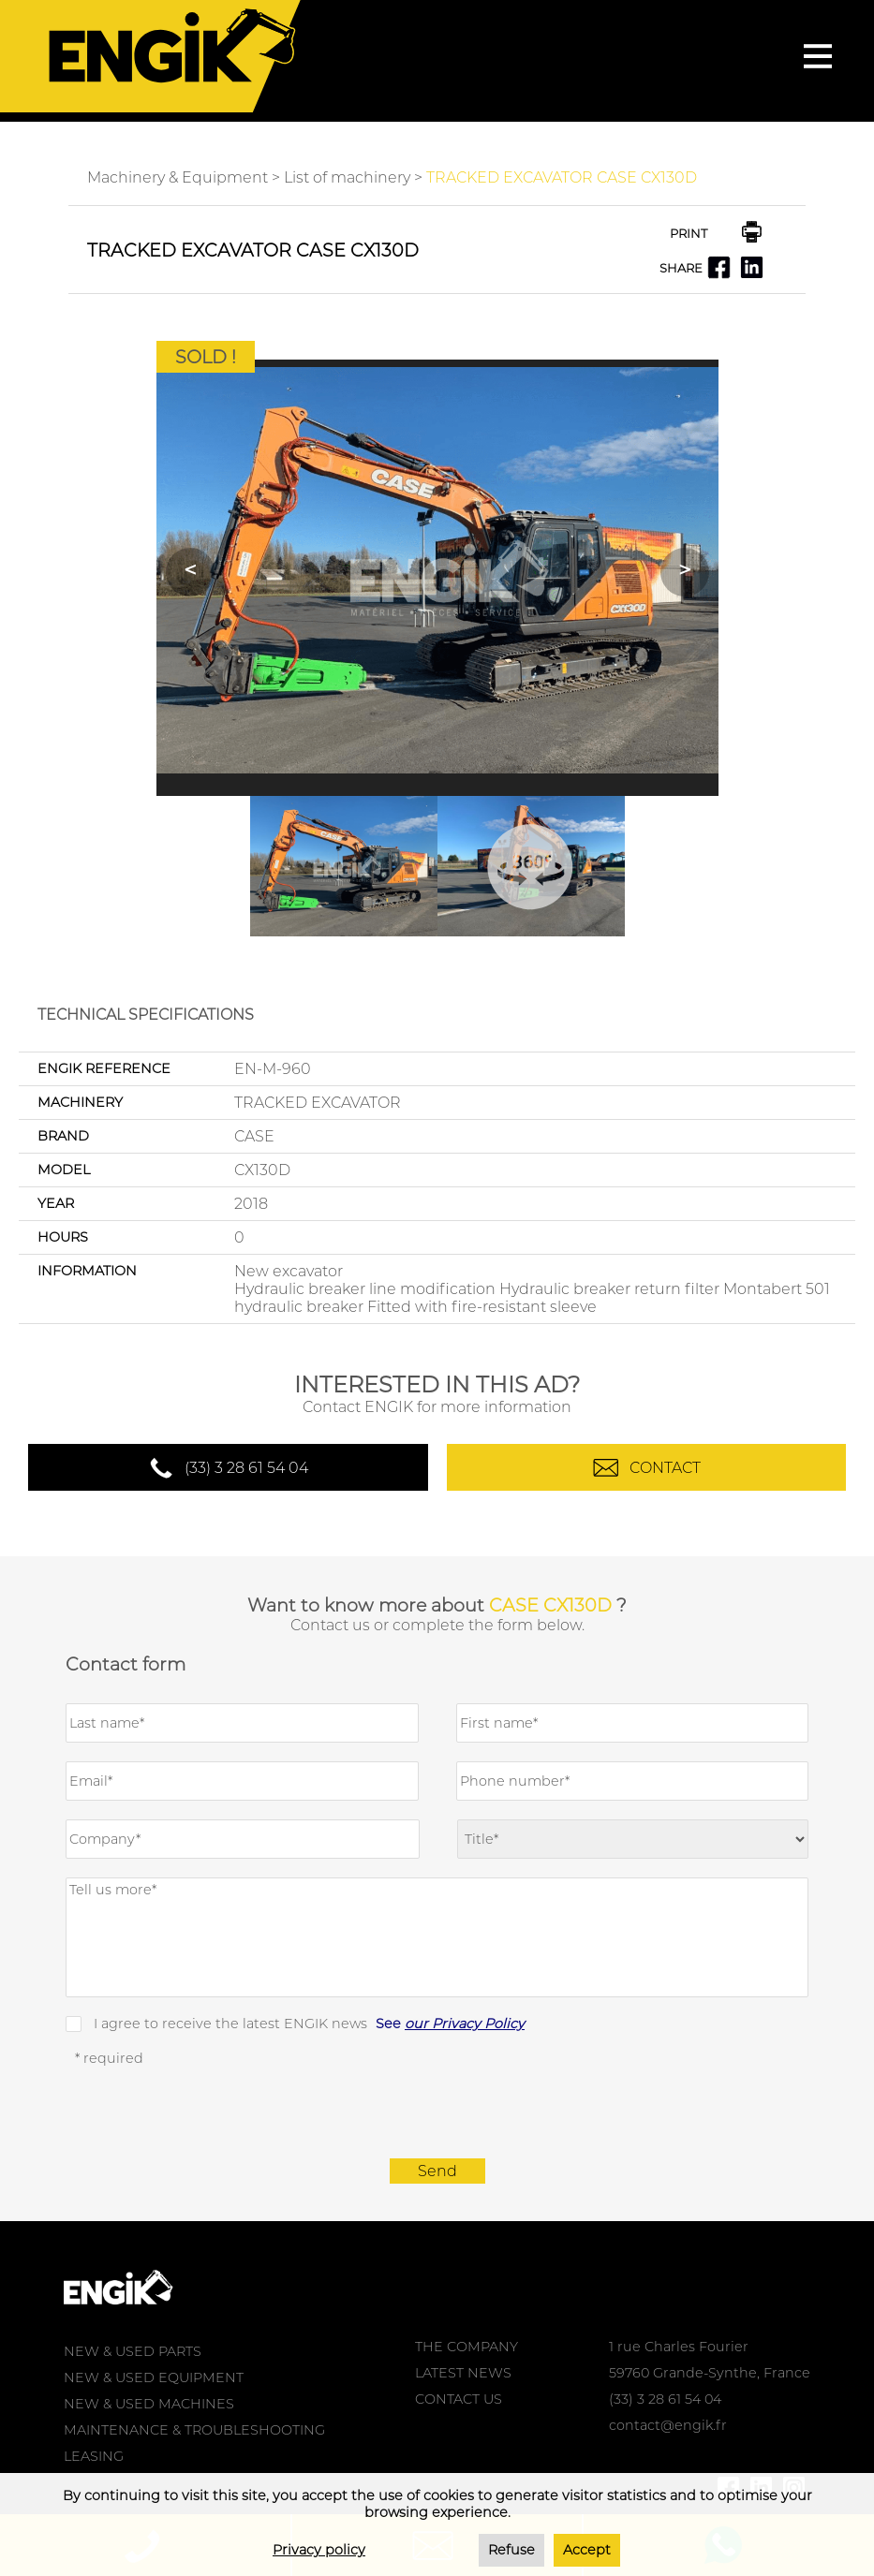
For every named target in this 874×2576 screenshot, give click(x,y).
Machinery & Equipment (177, 177)
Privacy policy (319, 2549)
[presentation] (437, 2112)
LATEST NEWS (463, 2372)
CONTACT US (458, 2399)
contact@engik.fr (668, 2425)
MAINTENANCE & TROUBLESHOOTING (194, 2429)
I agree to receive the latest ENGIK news (309, 2023)
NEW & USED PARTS (132, 2351)
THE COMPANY (466, 2346)
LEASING (94, 2456)
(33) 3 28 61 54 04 (246, 1468)
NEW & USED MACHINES (149, 2403)
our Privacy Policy (465, 2023)
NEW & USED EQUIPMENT (154, 2377)
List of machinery (347, 177)
